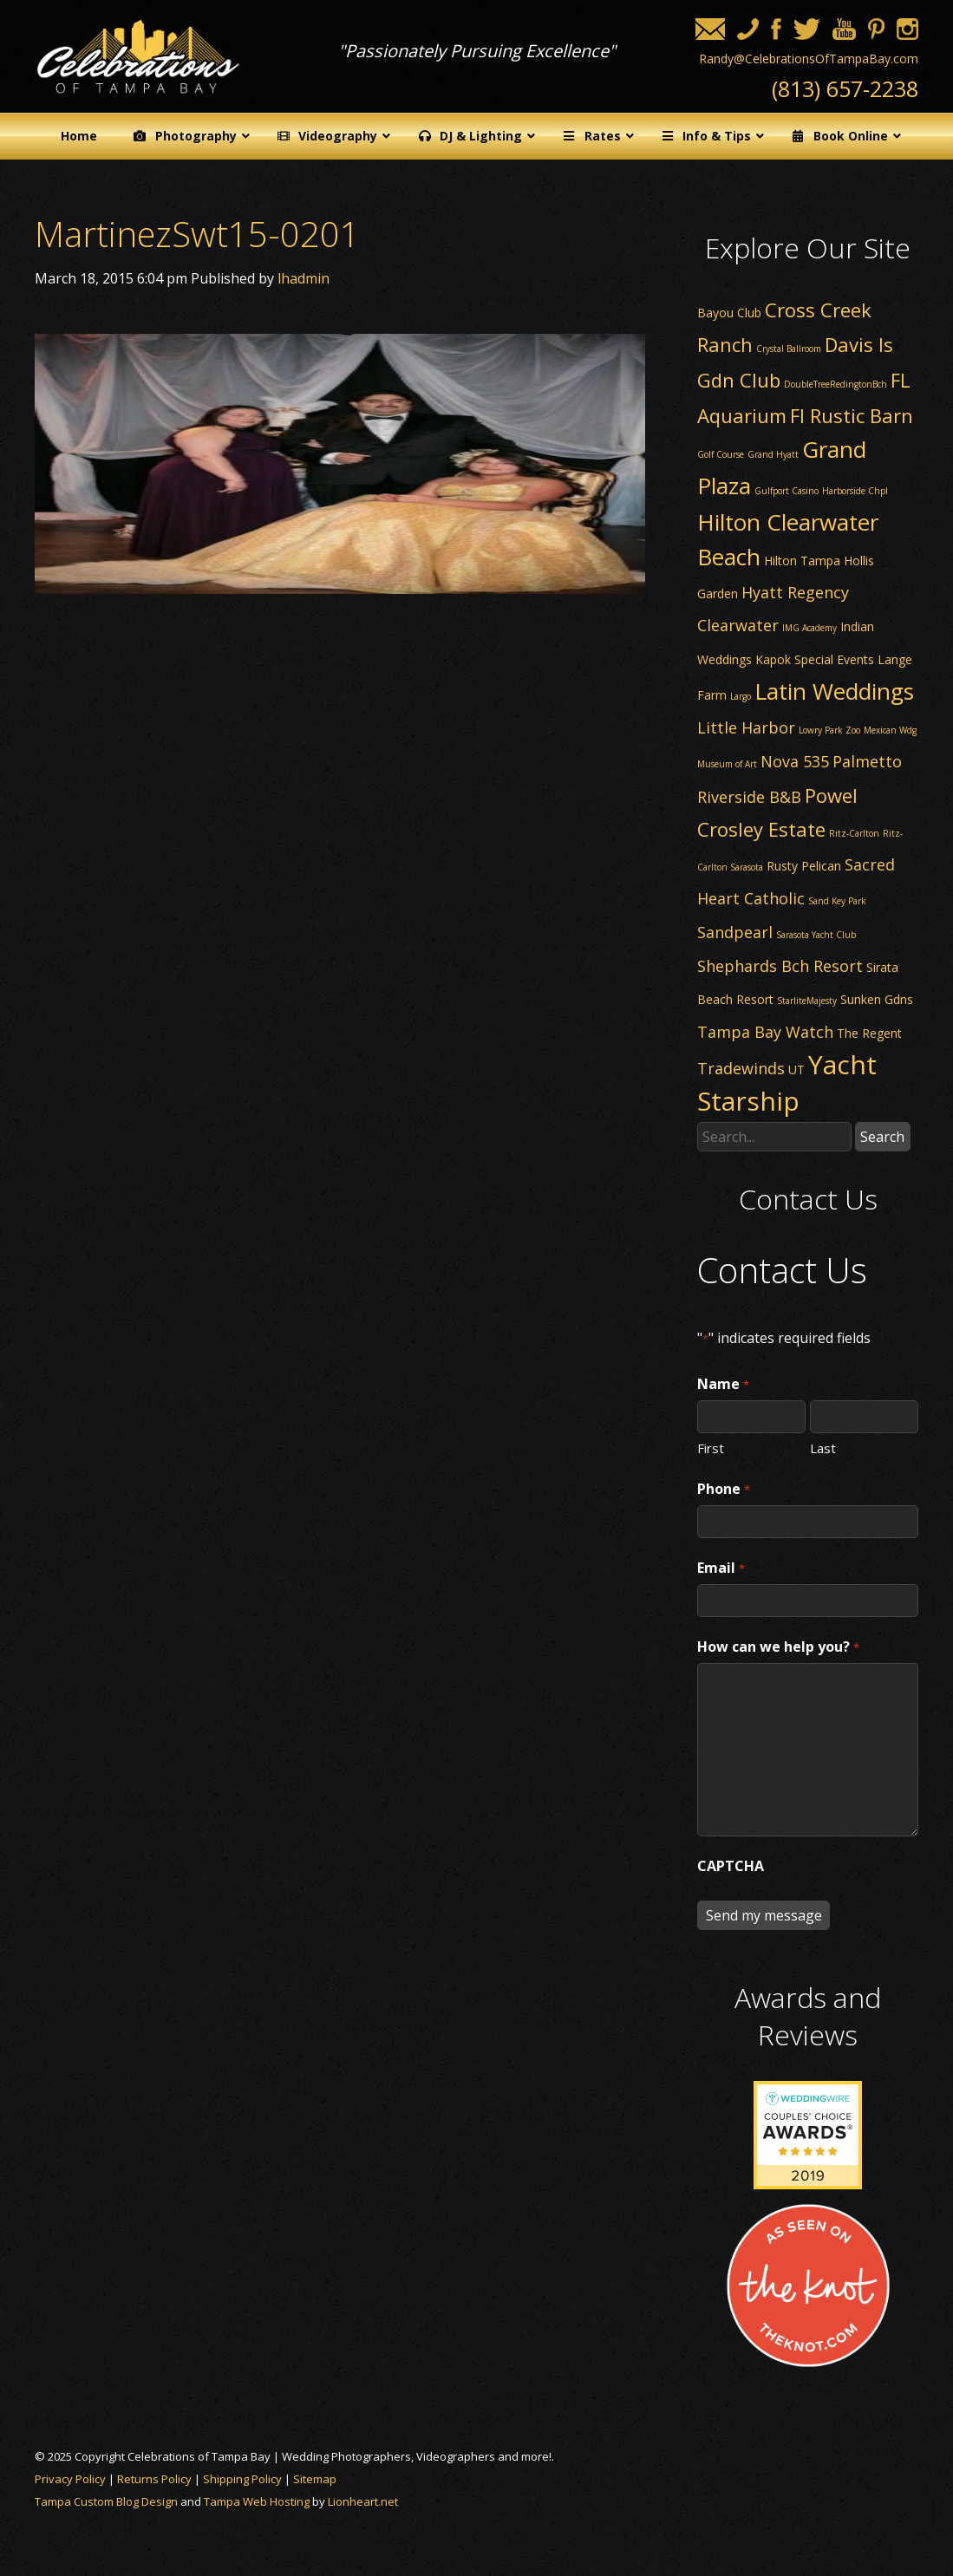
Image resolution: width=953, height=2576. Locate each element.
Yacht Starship (787, 1082)
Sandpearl (735, 932)
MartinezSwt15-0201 (197, 234)
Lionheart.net (363, 2501)
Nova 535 (794, 761)
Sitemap (314, 2479)
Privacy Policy (70, 2479)
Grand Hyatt (773, 454)
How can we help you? (777, 1647)
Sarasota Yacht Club (816, 935)
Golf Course (720, 454)
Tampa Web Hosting (257, 2501)
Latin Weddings (834, 691)
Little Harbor (746, 727)
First (710, 1447)
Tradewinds (741, 1068)
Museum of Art (727, 764)
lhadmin (303, 278)
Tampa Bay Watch (765, 1031)
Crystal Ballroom (788, 348)
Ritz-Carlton (854, 833)
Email (720, 1568)
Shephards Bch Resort (780, 965)
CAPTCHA (730, 1865)
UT (796, 1069)
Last (823, 1447)
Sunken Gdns (876, 999)
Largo (740, 696)
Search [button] (882, 1136)
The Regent (869, 1033)
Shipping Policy (242, 2479)
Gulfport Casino (786, 491)
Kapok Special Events (814, 659)
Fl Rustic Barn (851, 415)
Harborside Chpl (855, 491)
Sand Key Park (837, 901)
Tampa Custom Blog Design (106, 2501)
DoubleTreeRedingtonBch (835, 384)
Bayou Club (729, 312)
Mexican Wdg (890, 730)
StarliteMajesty (807, 1001)
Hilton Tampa (802, 560)
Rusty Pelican (804, 866)
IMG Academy (809, 628)
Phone (723, 1489)
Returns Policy (154, 2479)
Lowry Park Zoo (829, 730)
